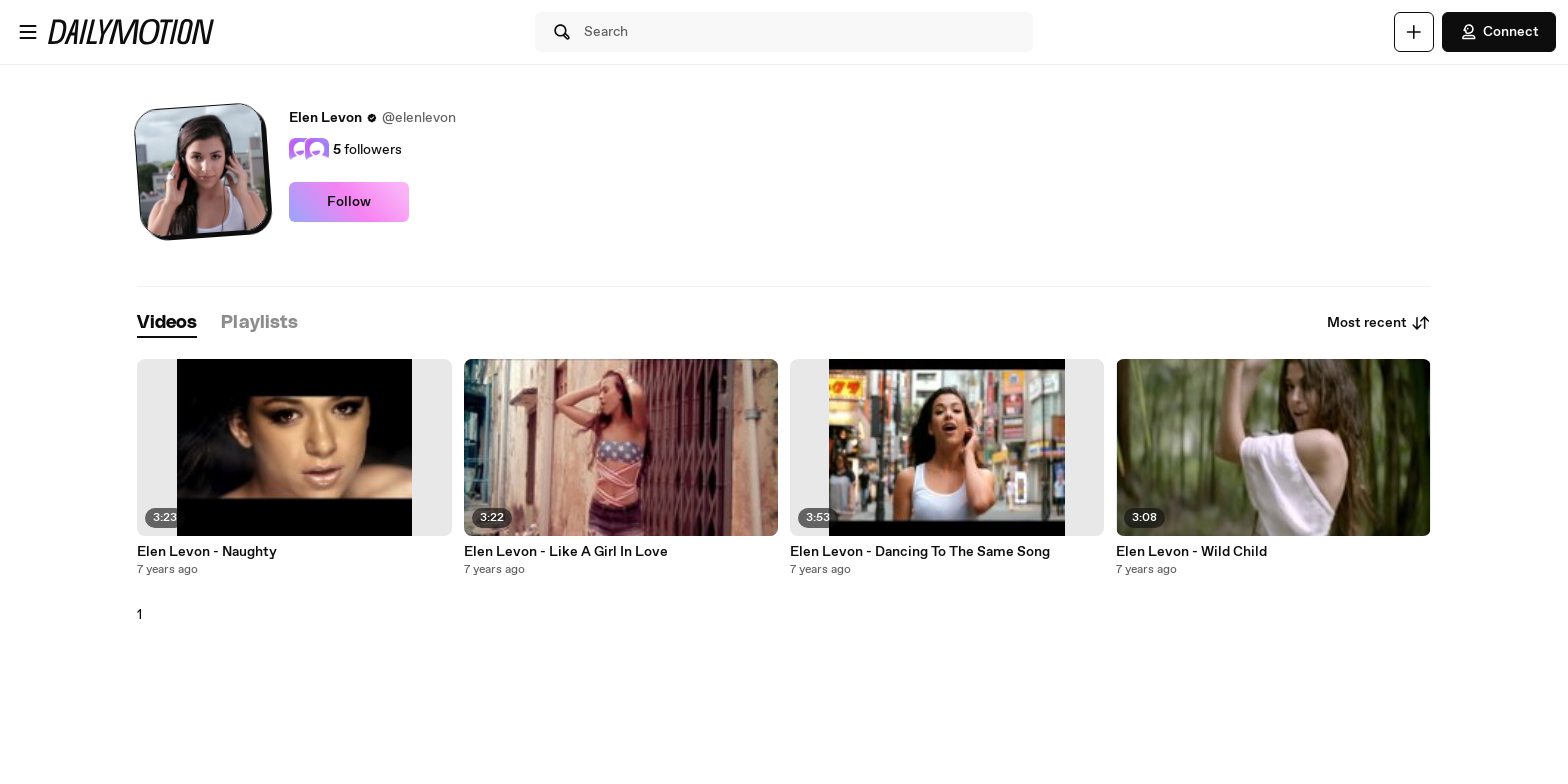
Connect (1499, 32)
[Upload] (1414, 32)
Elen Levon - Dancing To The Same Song (920, 552)
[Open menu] (28, 32)
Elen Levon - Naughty (207, 552)
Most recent (1379, 323)
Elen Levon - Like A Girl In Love (566, 552)
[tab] (167, 323)
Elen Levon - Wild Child (1191, 552)
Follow (349, 202)
